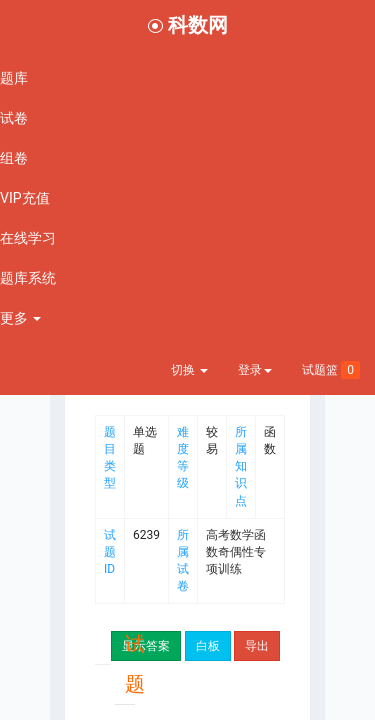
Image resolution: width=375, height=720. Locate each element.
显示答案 (146, 646)
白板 (208, 646)
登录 (255, 370)
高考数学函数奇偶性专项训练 (236, 552)
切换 (189, 370)
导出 (257, 646)
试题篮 (331, 370)
